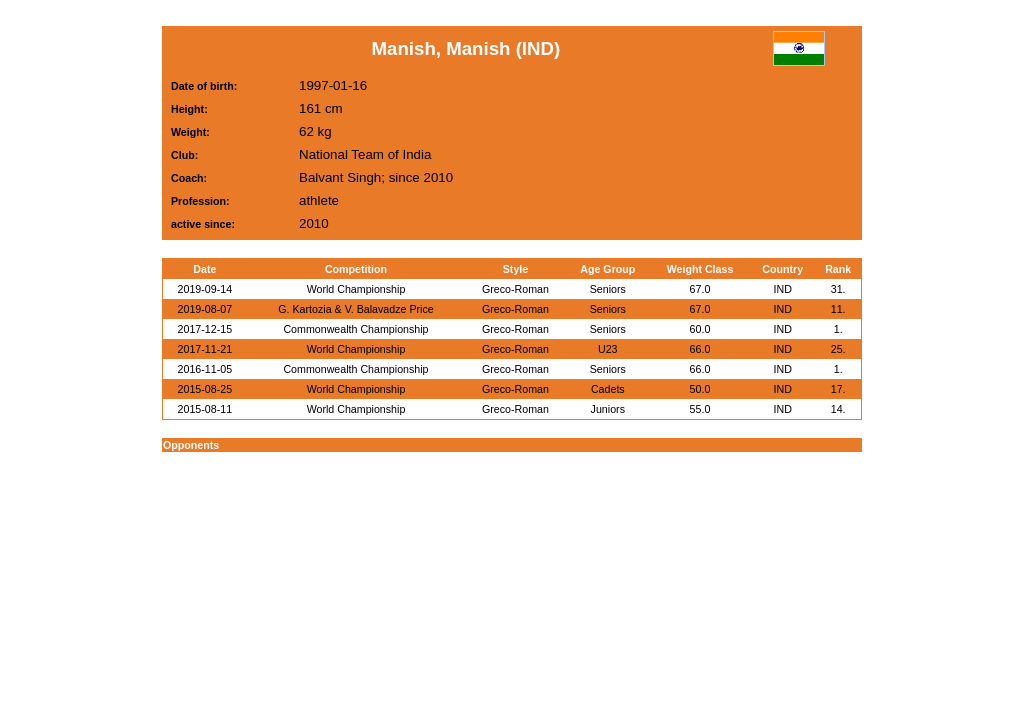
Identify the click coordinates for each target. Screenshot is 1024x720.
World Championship (356, 289)
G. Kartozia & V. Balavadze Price (355, 309)
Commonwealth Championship (355, 329)
